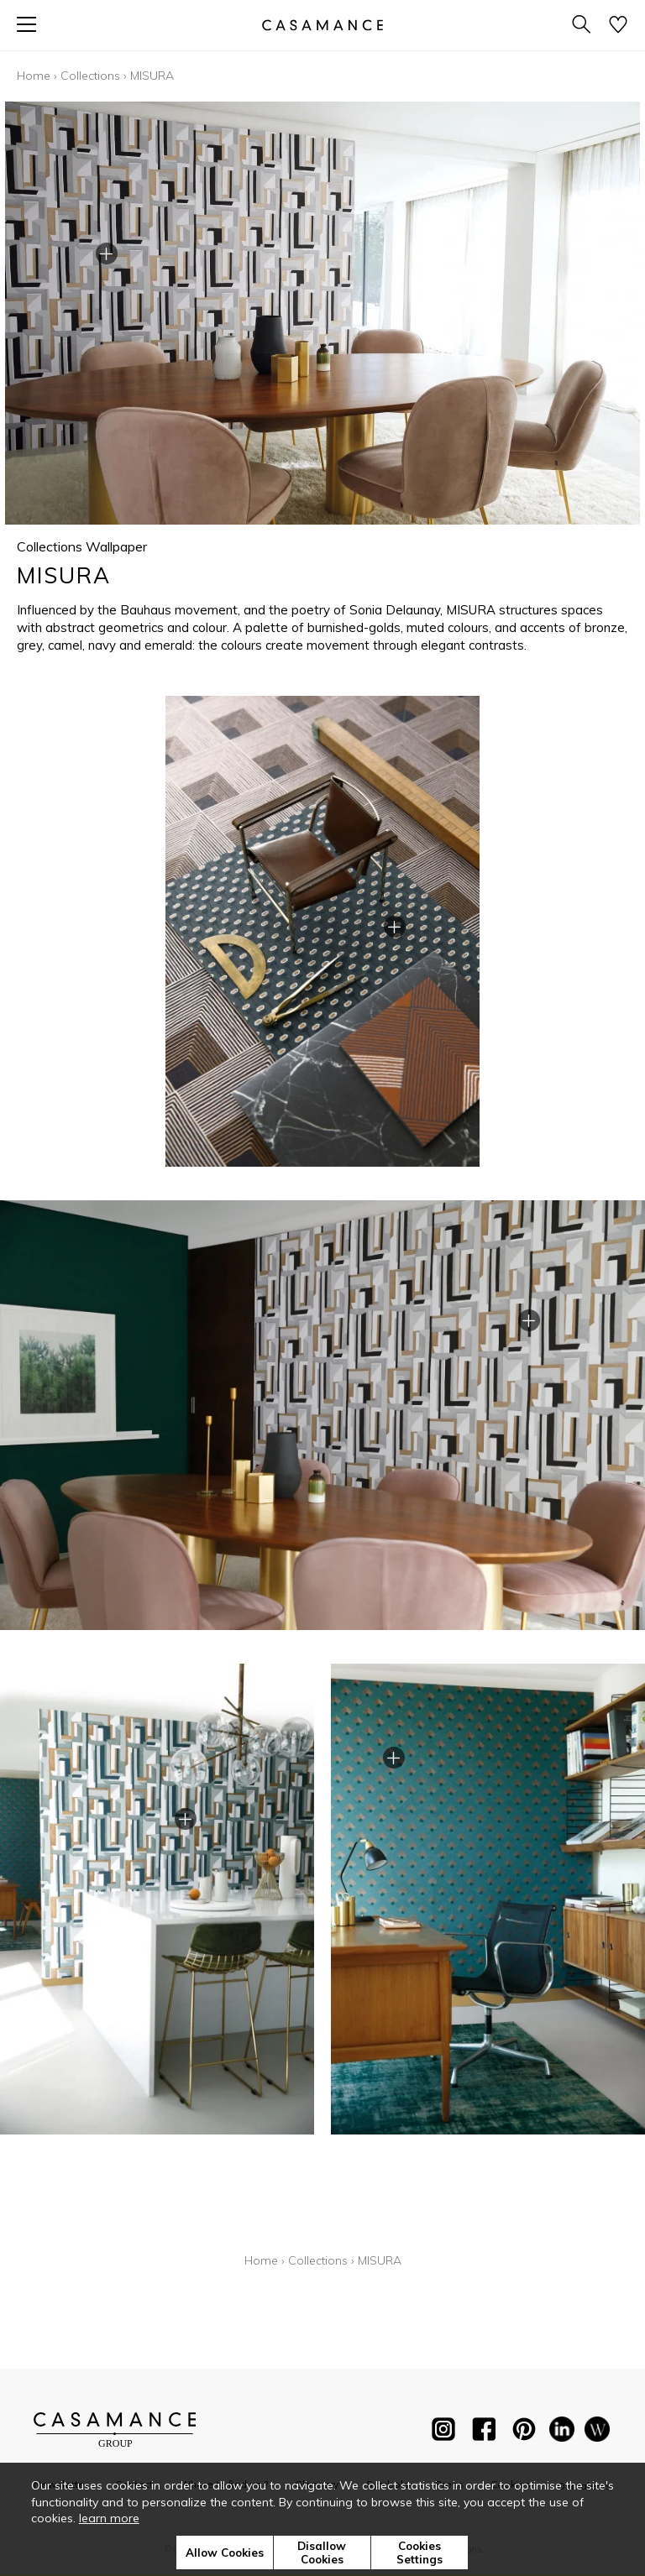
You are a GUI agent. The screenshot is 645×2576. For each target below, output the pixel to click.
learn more (109, 2518)
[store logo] (322, 24)
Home (33, 75)
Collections (90, 75)
